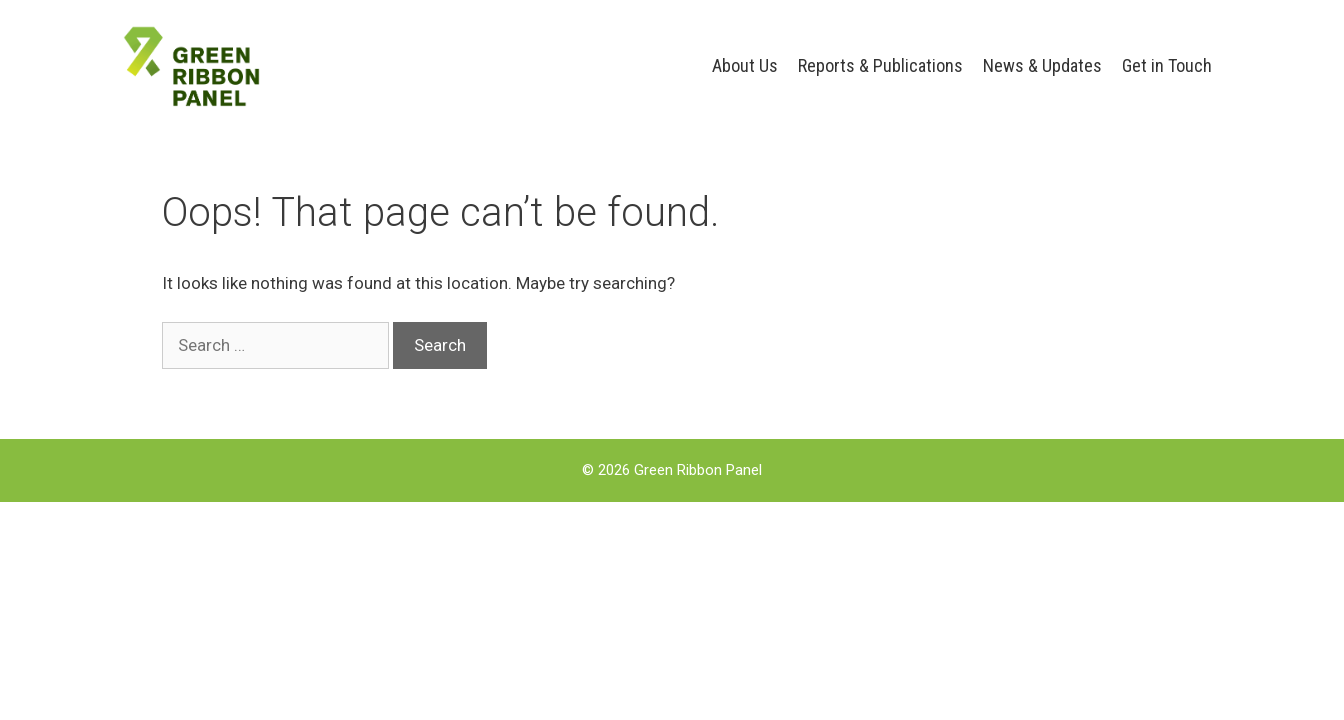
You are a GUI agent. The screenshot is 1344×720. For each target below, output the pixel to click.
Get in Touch (1167, 65)
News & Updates (1042, 65)
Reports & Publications (880, 65)
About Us (745, 65)
